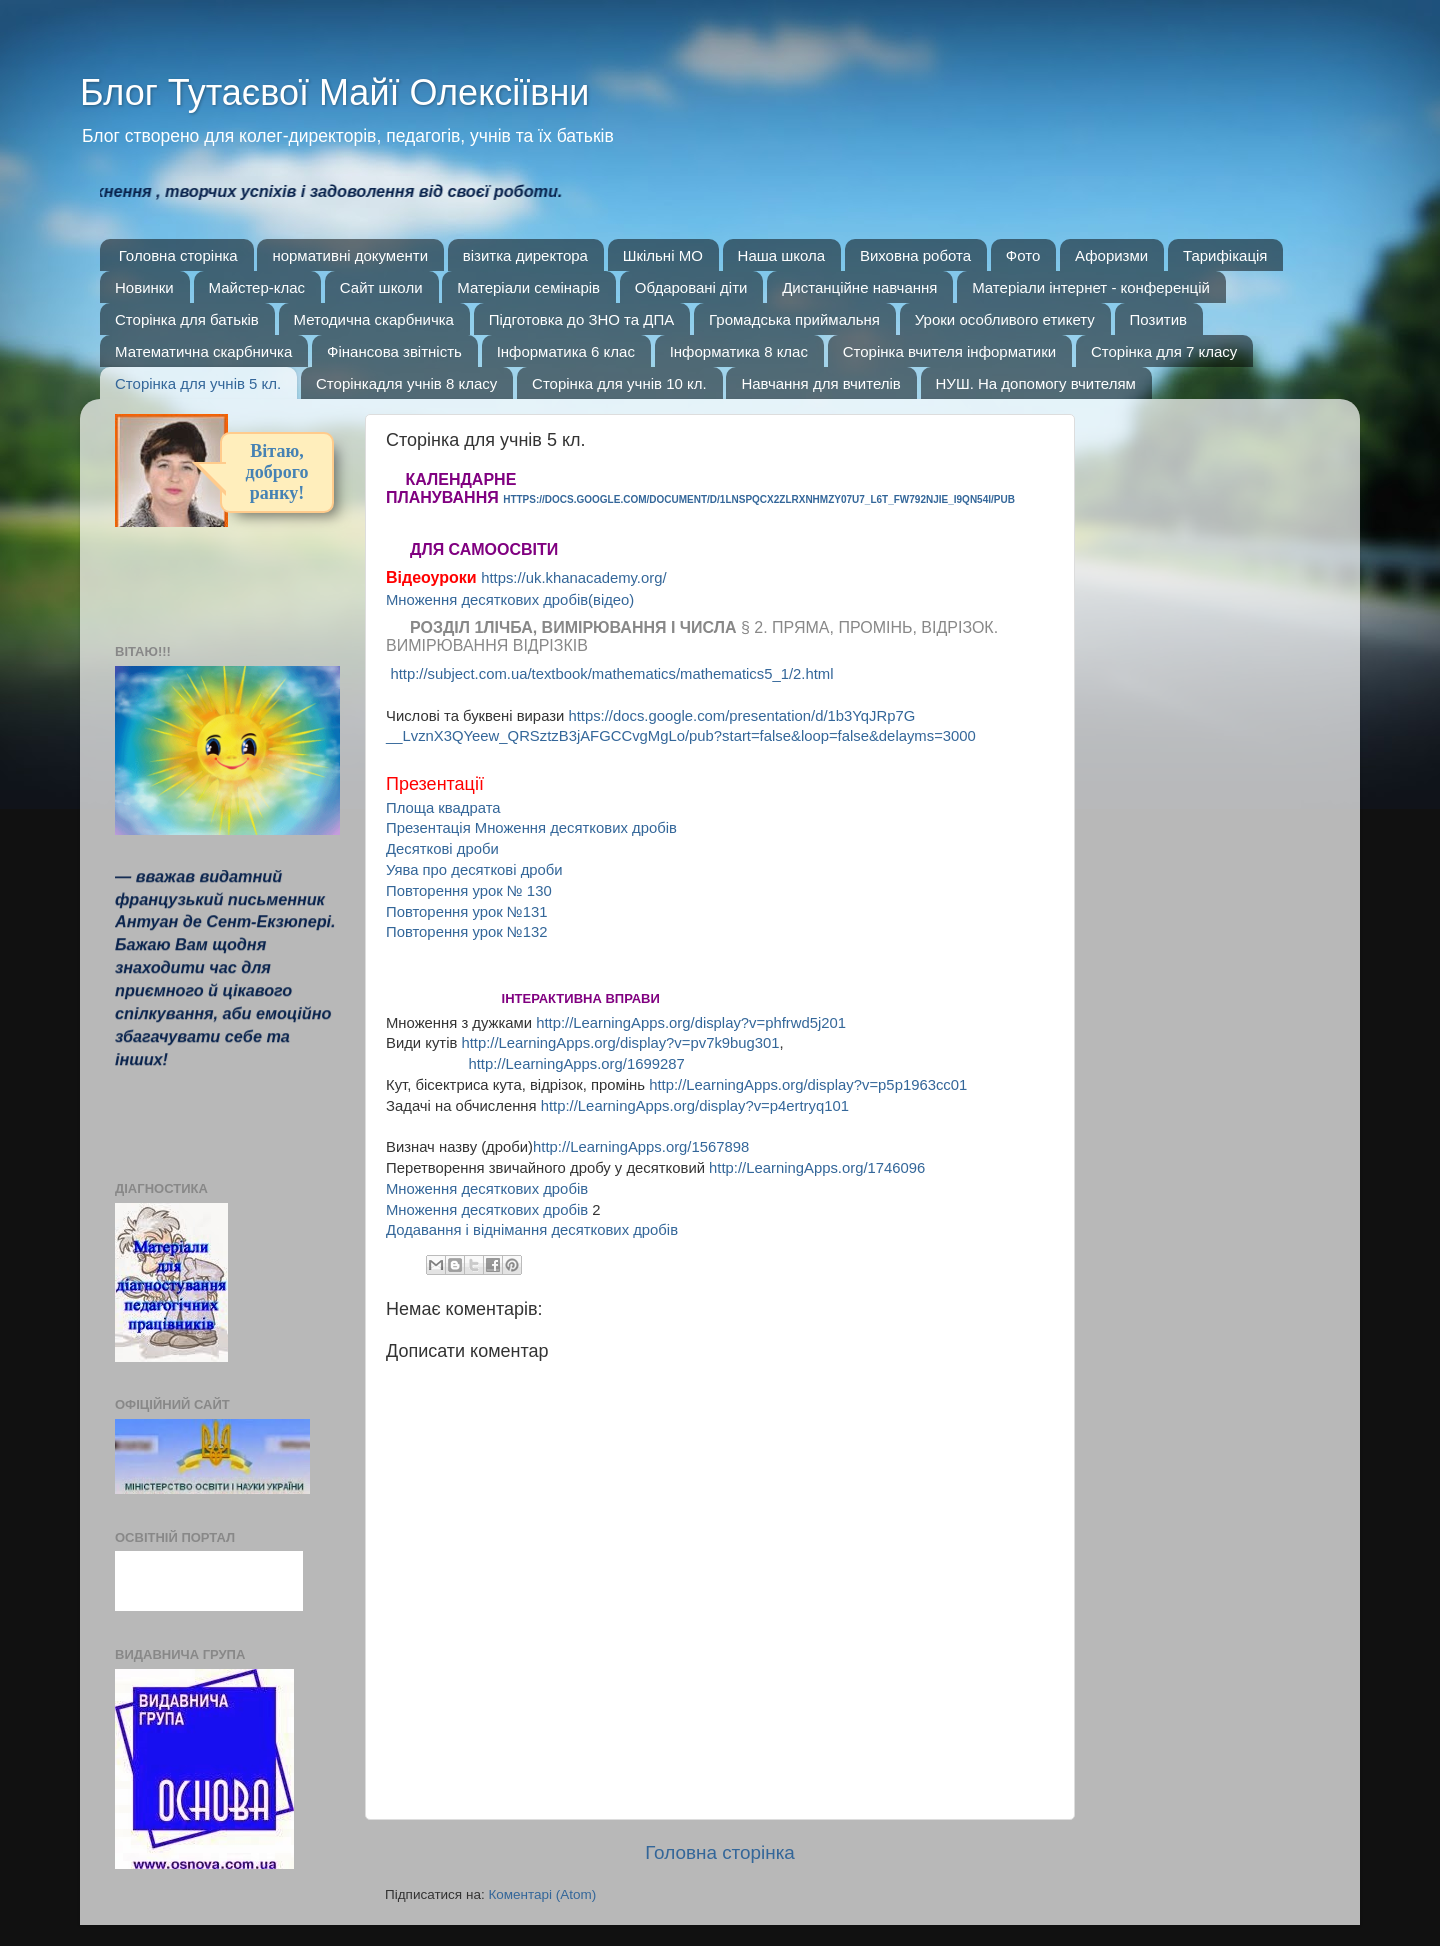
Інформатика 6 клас (566, 351)
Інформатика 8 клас (739, 351)
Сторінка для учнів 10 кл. (619, 383)
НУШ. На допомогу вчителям (1036, 383)
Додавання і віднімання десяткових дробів (532, 1230)
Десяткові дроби (442, 849)
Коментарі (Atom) (542, 1894)
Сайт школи (381, 287)
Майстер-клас (257, 287)
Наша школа (782, 255)
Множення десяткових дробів (487, 1189)
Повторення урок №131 (467, 912)
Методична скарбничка (374, 319)
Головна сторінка (178, 255)
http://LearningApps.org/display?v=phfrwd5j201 (691, 1023)
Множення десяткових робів (487, 1210)
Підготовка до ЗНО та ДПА (582, 319)
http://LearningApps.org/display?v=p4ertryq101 (695, 1106)
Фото (1023, 255)
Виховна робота (915, 255)
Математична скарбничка (203, 351)
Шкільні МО (663, 255)
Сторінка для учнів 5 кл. (198, 383)
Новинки (144, 287)
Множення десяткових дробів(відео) (510, 600)
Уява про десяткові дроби (474, 870)
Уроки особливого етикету (1005, 319)
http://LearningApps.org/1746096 (817, 1168)
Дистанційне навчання (859, 287)
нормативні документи (350, 255)
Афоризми (1111, 255)
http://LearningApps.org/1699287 (576, 1064)
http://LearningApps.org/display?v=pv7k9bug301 (620, 1043)
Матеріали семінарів (528, 287)
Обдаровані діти (691, 287)
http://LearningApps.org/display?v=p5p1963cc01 (808, 1085)
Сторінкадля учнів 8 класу (406, 383)
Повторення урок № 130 (469, 891)
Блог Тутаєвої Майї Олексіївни (334, 92)
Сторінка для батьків (187, 319)
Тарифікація (1225, 255)
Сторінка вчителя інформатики (949, 351)
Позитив (1158, 319)
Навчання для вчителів (820, 383)
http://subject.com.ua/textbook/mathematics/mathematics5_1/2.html (611, 674)
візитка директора (525, 255)
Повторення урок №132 (467, 932)
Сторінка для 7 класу (1164, 351)
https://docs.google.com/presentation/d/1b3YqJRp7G (741, 716)
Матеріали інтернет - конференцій (1091, 287)
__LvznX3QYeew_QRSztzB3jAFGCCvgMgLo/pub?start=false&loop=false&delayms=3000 (681, 736)
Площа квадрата (443, 808)
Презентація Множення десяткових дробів (531, 828)
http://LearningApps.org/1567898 (641, 1147)
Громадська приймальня (794, 319)
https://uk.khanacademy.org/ (573, 578)
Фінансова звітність (394, 351)
